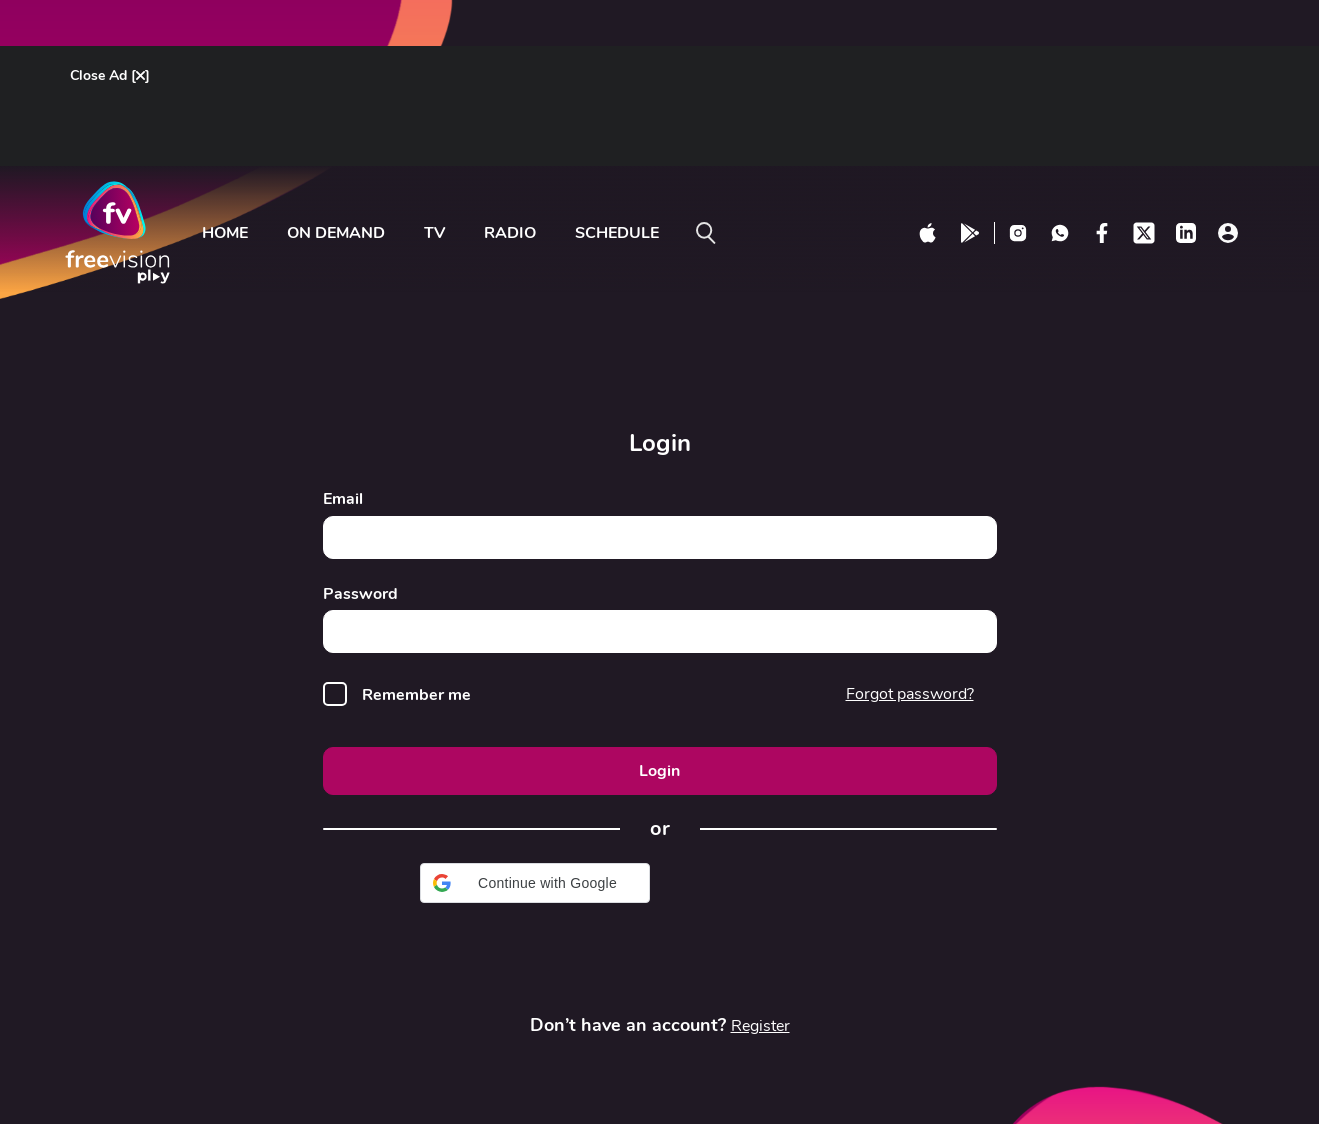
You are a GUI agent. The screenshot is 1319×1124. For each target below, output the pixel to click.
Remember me (416, 695)
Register (760, 1026)
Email (343, 499)
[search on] (706, 233)
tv (434, 233)
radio (510, 233)
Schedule (617, 233)
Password (360, 594)
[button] (535, 883)
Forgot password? (910, 694)
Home (225, 233)
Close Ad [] (110, 75)
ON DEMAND (336, 233)
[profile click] (1228, 233)
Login (659, 771)
